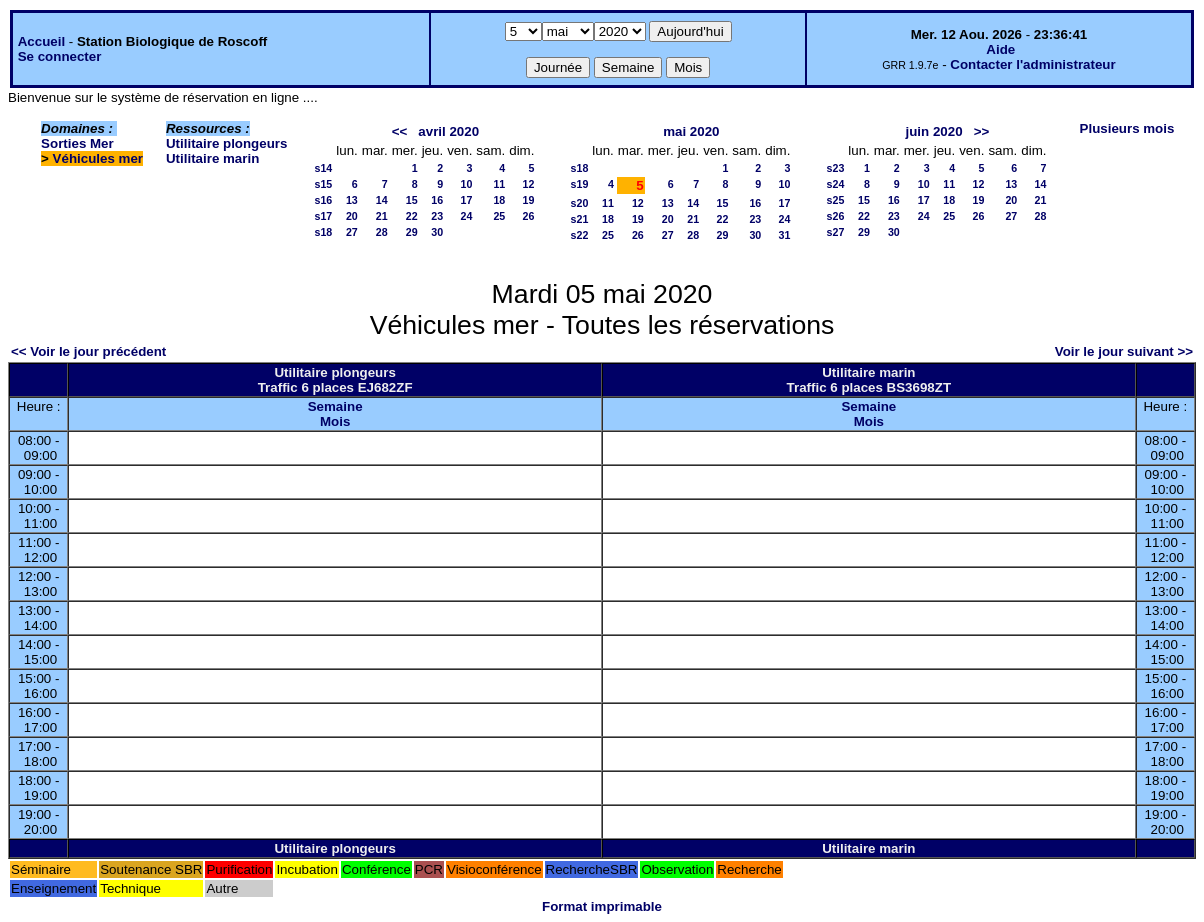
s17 (324, 216)
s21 (580, 219)
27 (352, 232)
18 (499, 200)
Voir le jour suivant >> (1124, 351)
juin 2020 (934, 131)
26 (529, 216)
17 (466, 200)
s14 (324, 168)
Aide (1000, 49)
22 (412, 216)
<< (400, 131)
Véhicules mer (98, 158)
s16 (324, 200)
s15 (324, 184)
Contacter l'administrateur (1032, 64)
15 (412, 200)
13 (352, 200)
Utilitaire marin (212, 158)
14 (382, 200)
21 (382, 216)
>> (982, 131)
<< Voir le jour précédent (88, 351)
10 (466, 184)
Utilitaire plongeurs (226, 143)
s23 (836, 168)
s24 (836, 184)
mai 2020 (691, 131)
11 (499, 184)
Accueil (41, 41)
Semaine (335, 406)
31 (785, 235)
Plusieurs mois (1127, 128)
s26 (836, 216)
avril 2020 (448, 131)
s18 (324, 232)
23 (437, 216)
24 (466, 216)
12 (529, 184)
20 (352, 216)
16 (437, 200)
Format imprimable (602, 906)
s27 (836, 232)
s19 (580, 184)
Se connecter (60, 56)
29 (412, 232)
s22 (580, 235)
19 (529, 200)
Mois (335, 421)
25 (499, 216)
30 (437, 232)
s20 (580, 203)
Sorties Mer (77, 143)
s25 (836, 200)
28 (382, 232)
